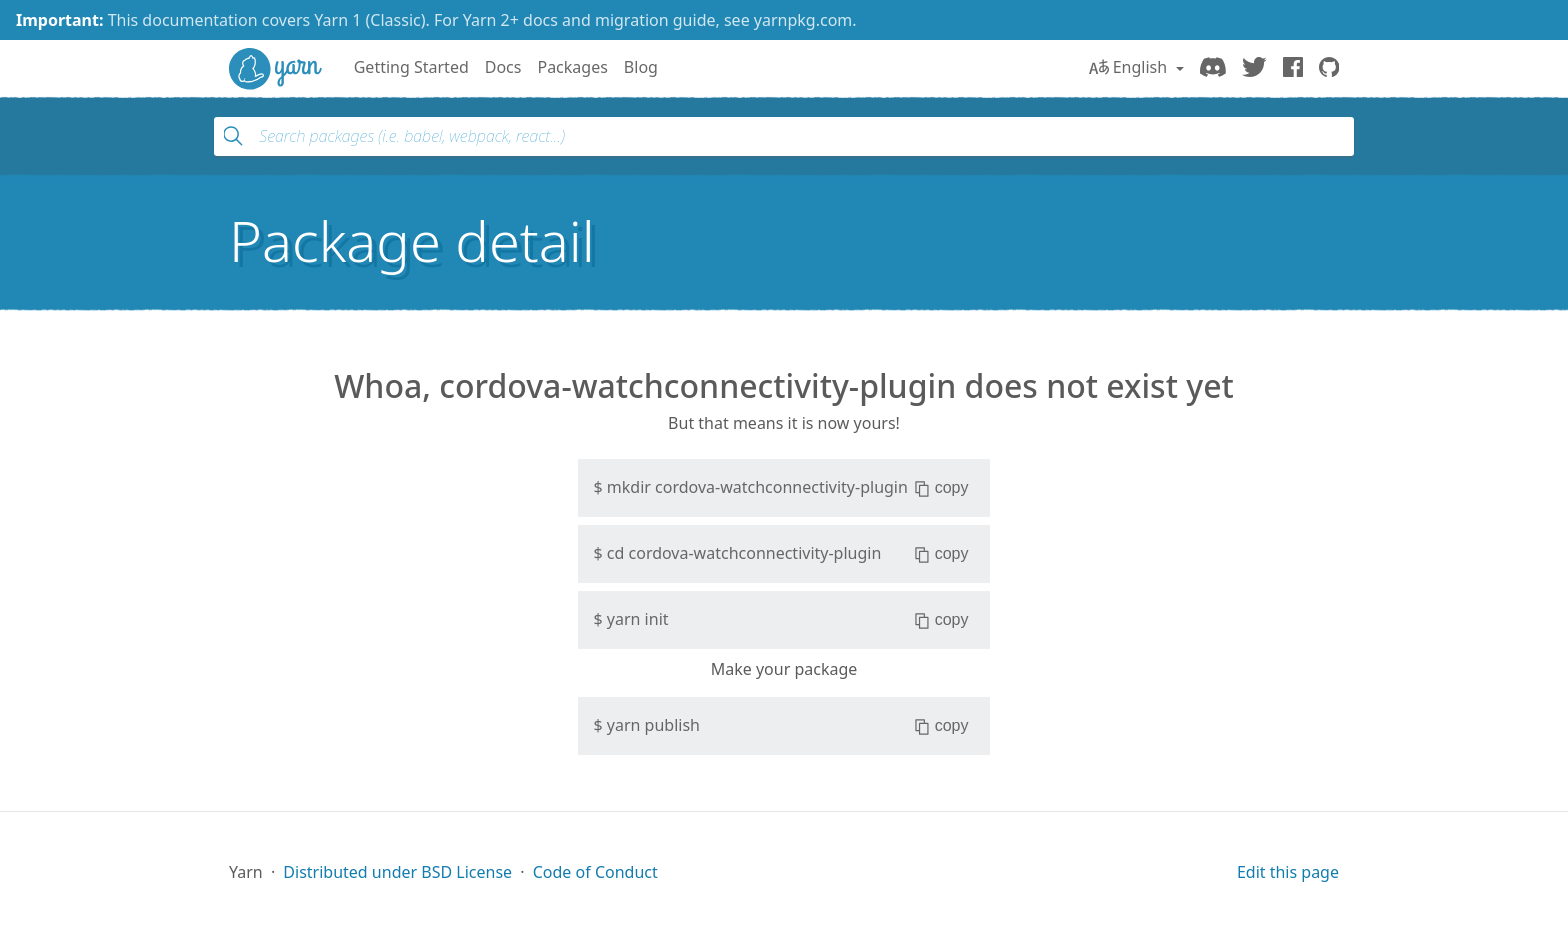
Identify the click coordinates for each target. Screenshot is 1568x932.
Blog (641, 67)
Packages (572, 67)
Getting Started (411, 67)
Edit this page (1288, 872)
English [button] (1130, 67)
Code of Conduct (595, 872)
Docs (503, 67)
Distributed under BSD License (397, 872)
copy (941, 488)
